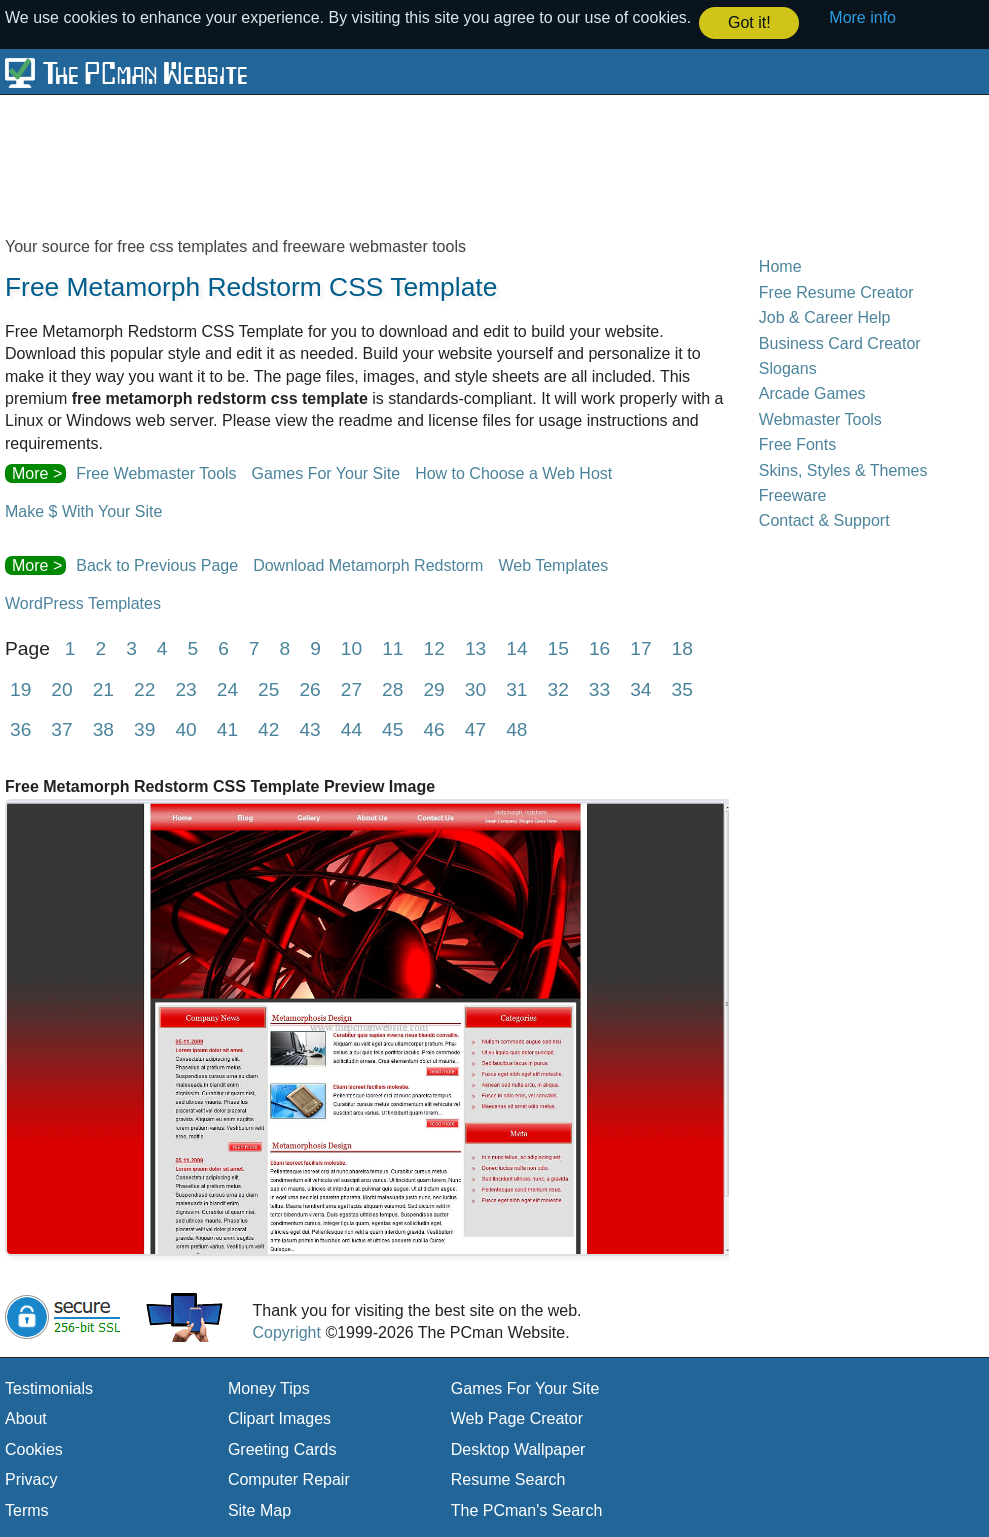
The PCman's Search (527, 1509)
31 (516, 688)
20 (61, 688)
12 (434, 647)
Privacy (31, 1478)
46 (433, 728)
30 (475, 688)
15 (558, 647)
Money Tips (269, 1387)
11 (392, 647)
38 (103, 728)
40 (185, 728)
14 (516, 647)
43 (309, 728)
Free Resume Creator (836, 291)
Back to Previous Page (157, 564)
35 (682, 688)
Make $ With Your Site (83, 510)
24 (227, 688)
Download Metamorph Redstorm (368, 564)
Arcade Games (812, 392)
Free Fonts (797, 443)
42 (268, 728)
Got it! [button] (749, 22)
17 (640, 647)
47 (475, 728)
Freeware (793, 494)
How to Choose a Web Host (513, 472)
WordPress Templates (83, 602)
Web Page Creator (517, 1417)
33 (599, 688)
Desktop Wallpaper (518, 1448)
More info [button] (862, 17)
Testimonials (49, 1387)
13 (475, 647)
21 (103, 688)
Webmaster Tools (820, 418)
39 (144, 728)
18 (682, 647)
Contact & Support (824, 519)
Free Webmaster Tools (156, 472)
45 (392, 728)
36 (20, 728)
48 (516, 728)
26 (309, 688)
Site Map (259, 1509)
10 (351, 647)
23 (185, 688)
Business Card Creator (840, 342)
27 (351, 688)
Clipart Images (279, 1417)
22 (144, 688)
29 (433, 688)
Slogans (788, 367)
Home (780, 265)
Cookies (34, 1448)
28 (392, 688)
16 (599, 647)
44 (351, 728)
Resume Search (508, 1478)
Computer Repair (289, 1478)
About (26, 1417)
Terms (27, 1509)
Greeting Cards (282, 1448)
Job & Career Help (825, 316)
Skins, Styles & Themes (843, 468)
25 (268, 688)
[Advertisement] (490, 164)
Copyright (286, 1331)
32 (557, 688)
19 (20, 688)
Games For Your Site (326, 472)
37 (61, 728)
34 (640, 688)
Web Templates (553, 564)
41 (227, 728)
